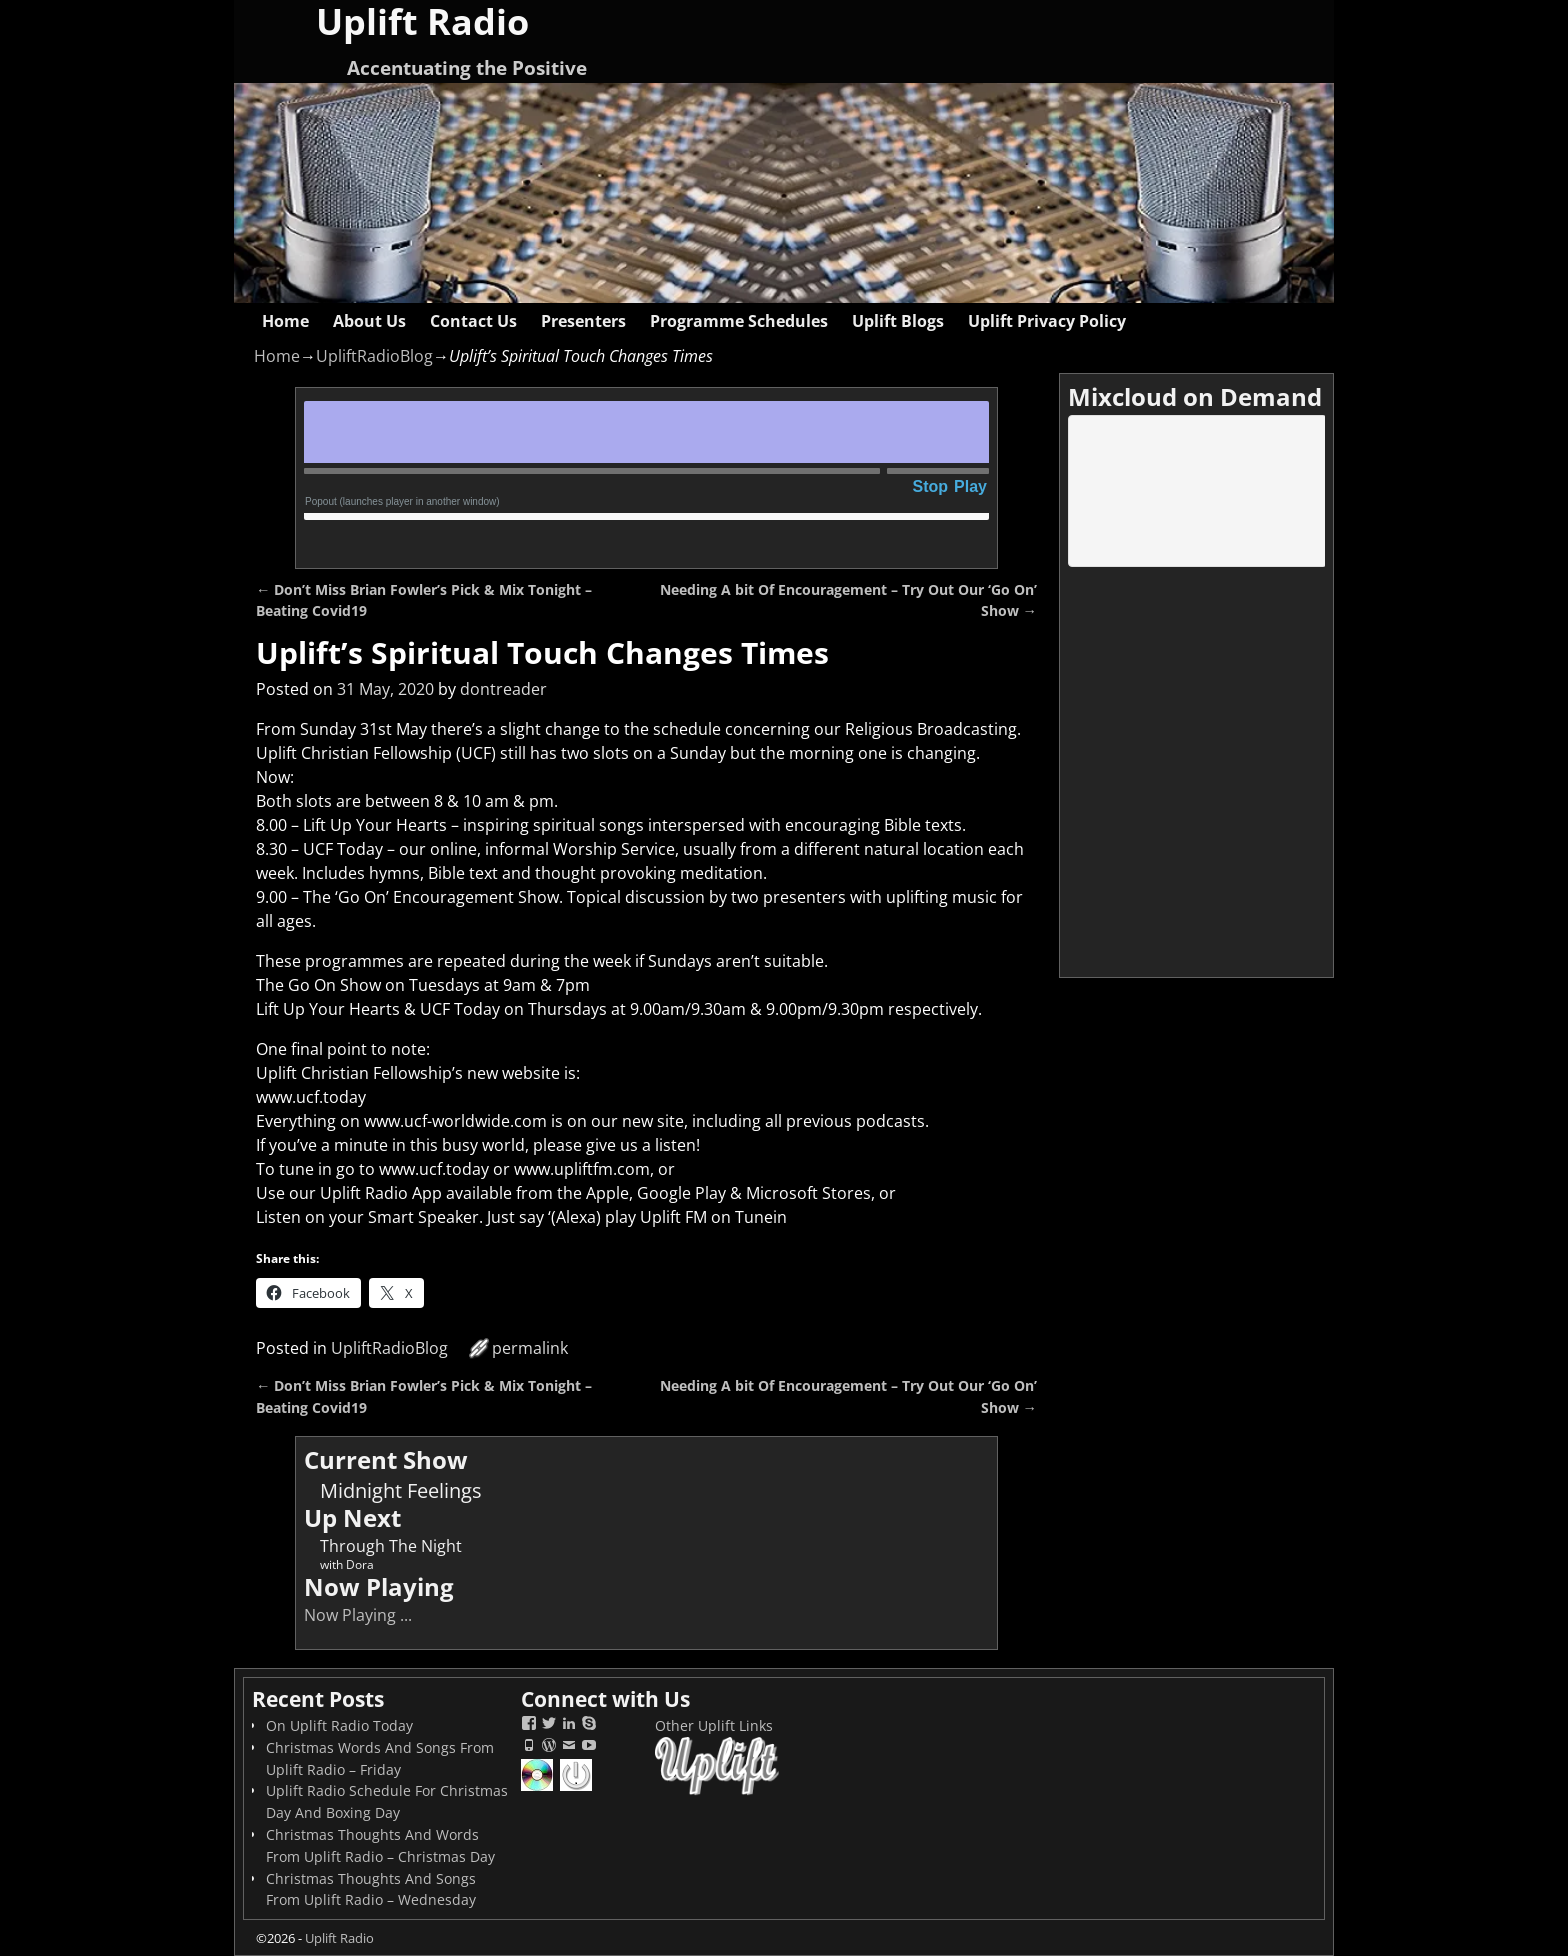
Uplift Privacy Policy (1047, 321)
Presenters (583, 321)
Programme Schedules (739, 321)
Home (285, 321)
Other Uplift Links (714, 1725)
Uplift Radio (339, 1938)
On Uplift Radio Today (339, 1725)
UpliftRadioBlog (374, 356)
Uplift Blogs (898, 321)
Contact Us (473, 321)
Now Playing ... (358, 1615)
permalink (530, 1348)
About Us (369, 321)
